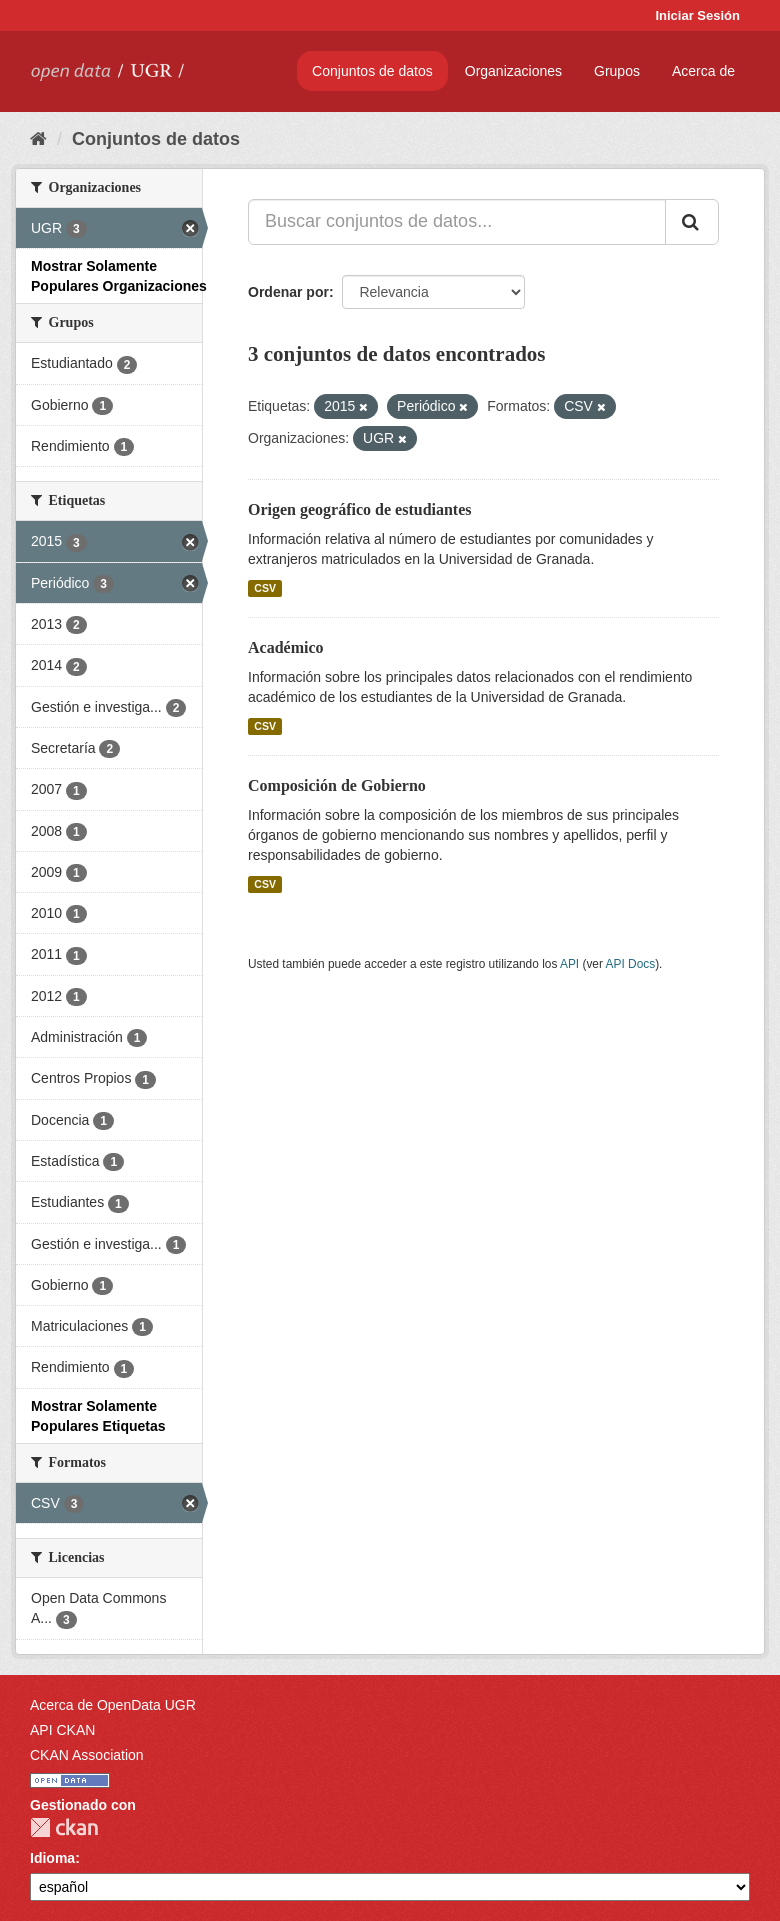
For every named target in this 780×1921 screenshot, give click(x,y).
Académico (286, 647)
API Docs (631, 964)
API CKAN (62, 1730)
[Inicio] (38, 139)
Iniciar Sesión (697, 15)
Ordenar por (288, 292)
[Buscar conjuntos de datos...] (457, 222)
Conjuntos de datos (372, 71)
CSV (265, 588)
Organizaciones (513, 71)
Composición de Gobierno (337, 785)
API (569, 964)
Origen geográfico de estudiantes (360, 509)
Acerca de (703, 71)
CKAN (64, 1827)
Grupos (617, 71)
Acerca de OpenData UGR (113, 1705)
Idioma (52, 1858)
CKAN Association (87, 1755)
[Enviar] (692, 222)
